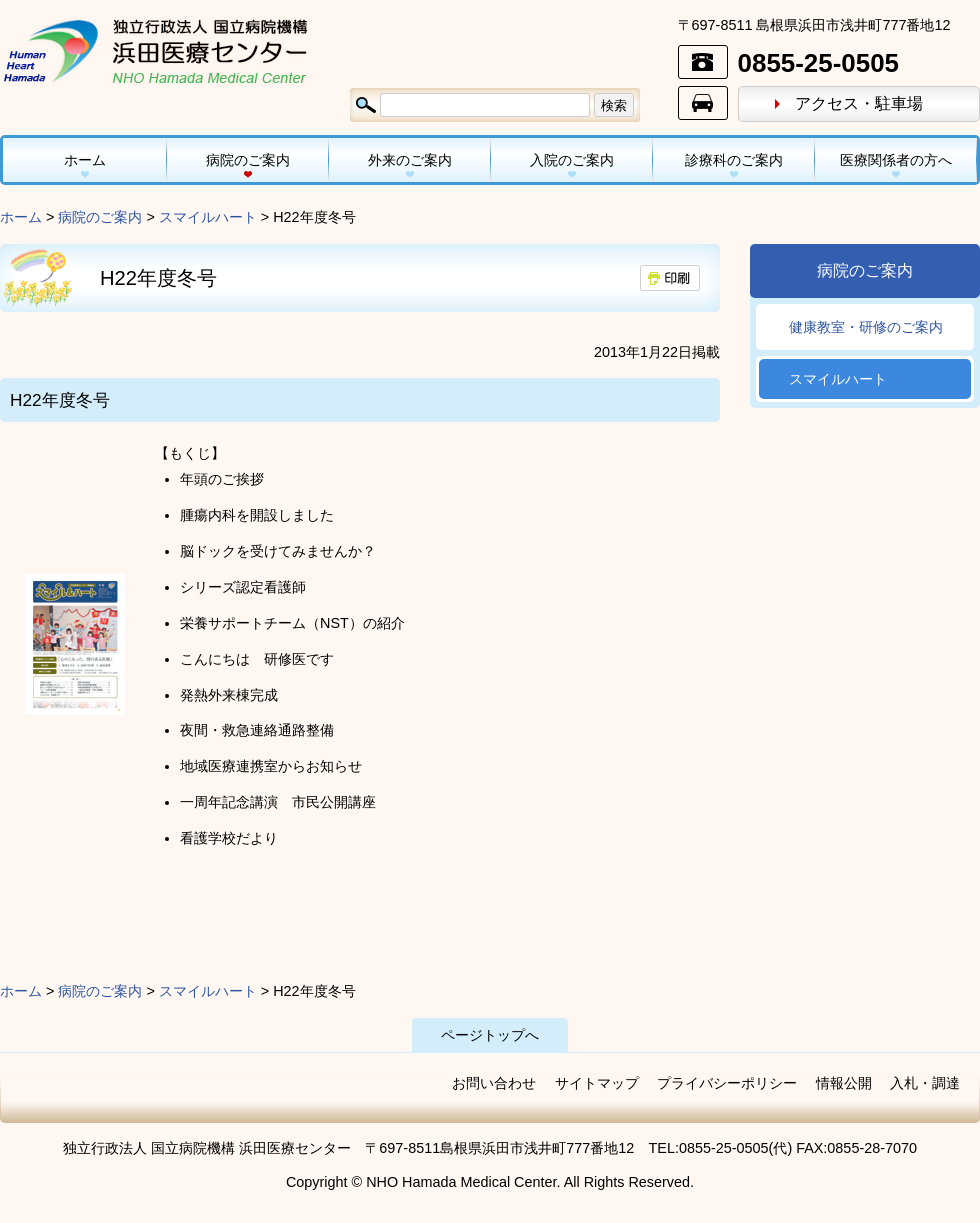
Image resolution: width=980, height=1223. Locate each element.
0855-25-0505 (818, 63)
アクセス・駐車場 (859, 103)
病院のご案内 (248, 160)
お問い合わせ (494, 1083)
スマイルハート (208, 217)
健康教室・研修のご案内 (866, 327)
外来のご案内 (410, 160)
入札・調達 (925, 1083)
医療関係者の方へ (896, 160)
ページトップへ (490, 1035)
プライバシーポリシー (727, 1083)
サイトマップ (597, 1083)
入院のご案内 (572, 160)
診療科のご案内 (734, 160)
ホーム (85, 160)
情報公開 (844, 1083)
